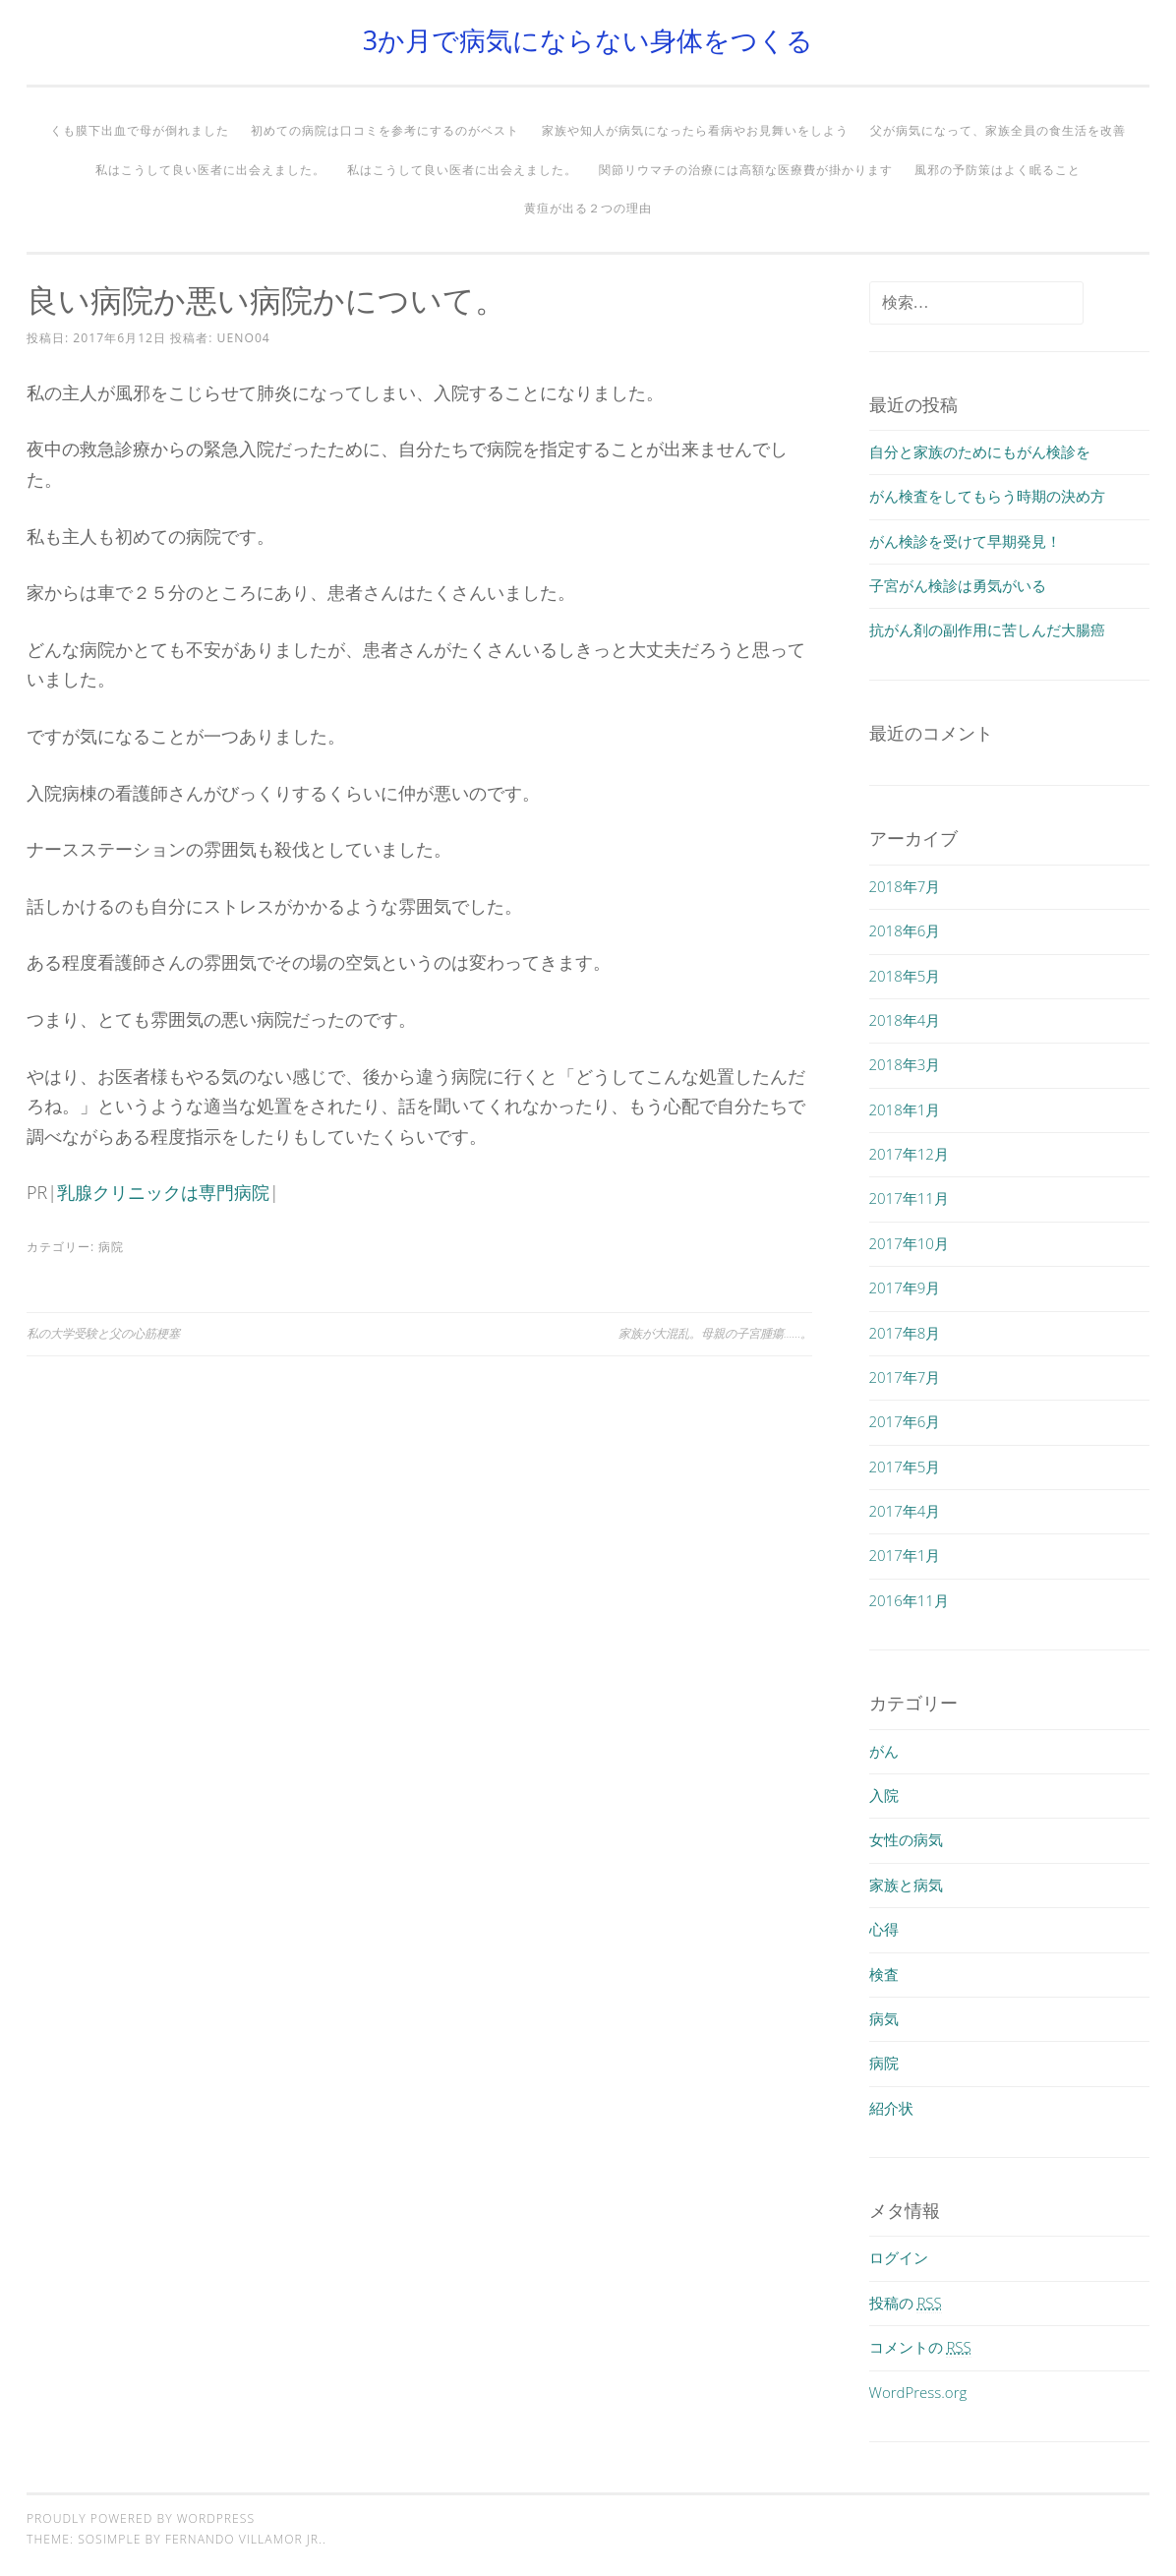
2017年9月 (905, 1287)
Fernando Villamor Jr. (244, 2539)
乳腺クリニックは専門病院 (163, 1192)
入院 (884, 1795)
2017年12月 (909, 1154)
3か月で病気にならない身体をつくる (588, 40)
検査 (884, 1974)
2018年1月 (905, 1109)
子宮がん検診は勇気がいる (957, 585)
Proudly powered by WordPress (141, 2518)
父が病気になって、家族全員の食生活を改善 (998, 130)
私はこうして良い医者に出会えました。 (210, 169)
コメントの (920, 2347)
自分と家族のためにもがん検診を (979, 451)
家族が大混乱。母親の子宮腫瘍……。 (715, 1333)
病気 (884, 2018)
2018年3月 (905, 1064)
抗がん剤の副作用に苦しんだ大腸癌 (987, 629)
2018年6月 (905, 930)
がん (884, 1751)
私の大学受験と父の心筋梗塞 (103, 1333)
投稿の (905, 2302)
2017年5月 (905, 1466)
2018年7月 (905, 886)
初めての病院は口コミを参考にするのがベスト (385, 130)
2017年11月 (909, 1198)
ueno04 (243, 337)
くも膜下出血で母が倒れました (139, 130)
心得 (884, 1929)
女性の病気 (906, 1839)
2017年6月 (905, 1421)
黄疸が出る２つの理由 (588, 208)
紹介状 (891, 2108)
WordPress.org (918, 2392)
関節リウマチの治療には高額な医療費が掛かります (746, 169)
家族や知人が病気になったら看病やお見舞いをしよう (695, 130)
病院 (111, 1246)
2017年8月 (905, 1333)
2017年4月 (905, 1511)
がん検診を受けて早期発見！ (965, 541)
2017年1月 (905, 1555)
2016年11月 (909, 1600)
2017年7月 (905, 1377)
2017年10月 (909, 1243)
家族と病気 (906, 1884)
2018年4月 (905, 1020)
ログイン (898, 2257)
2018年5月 (905, 976)
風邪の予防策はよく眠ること (997, 169)
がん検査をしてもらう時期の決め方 (987, 496)
